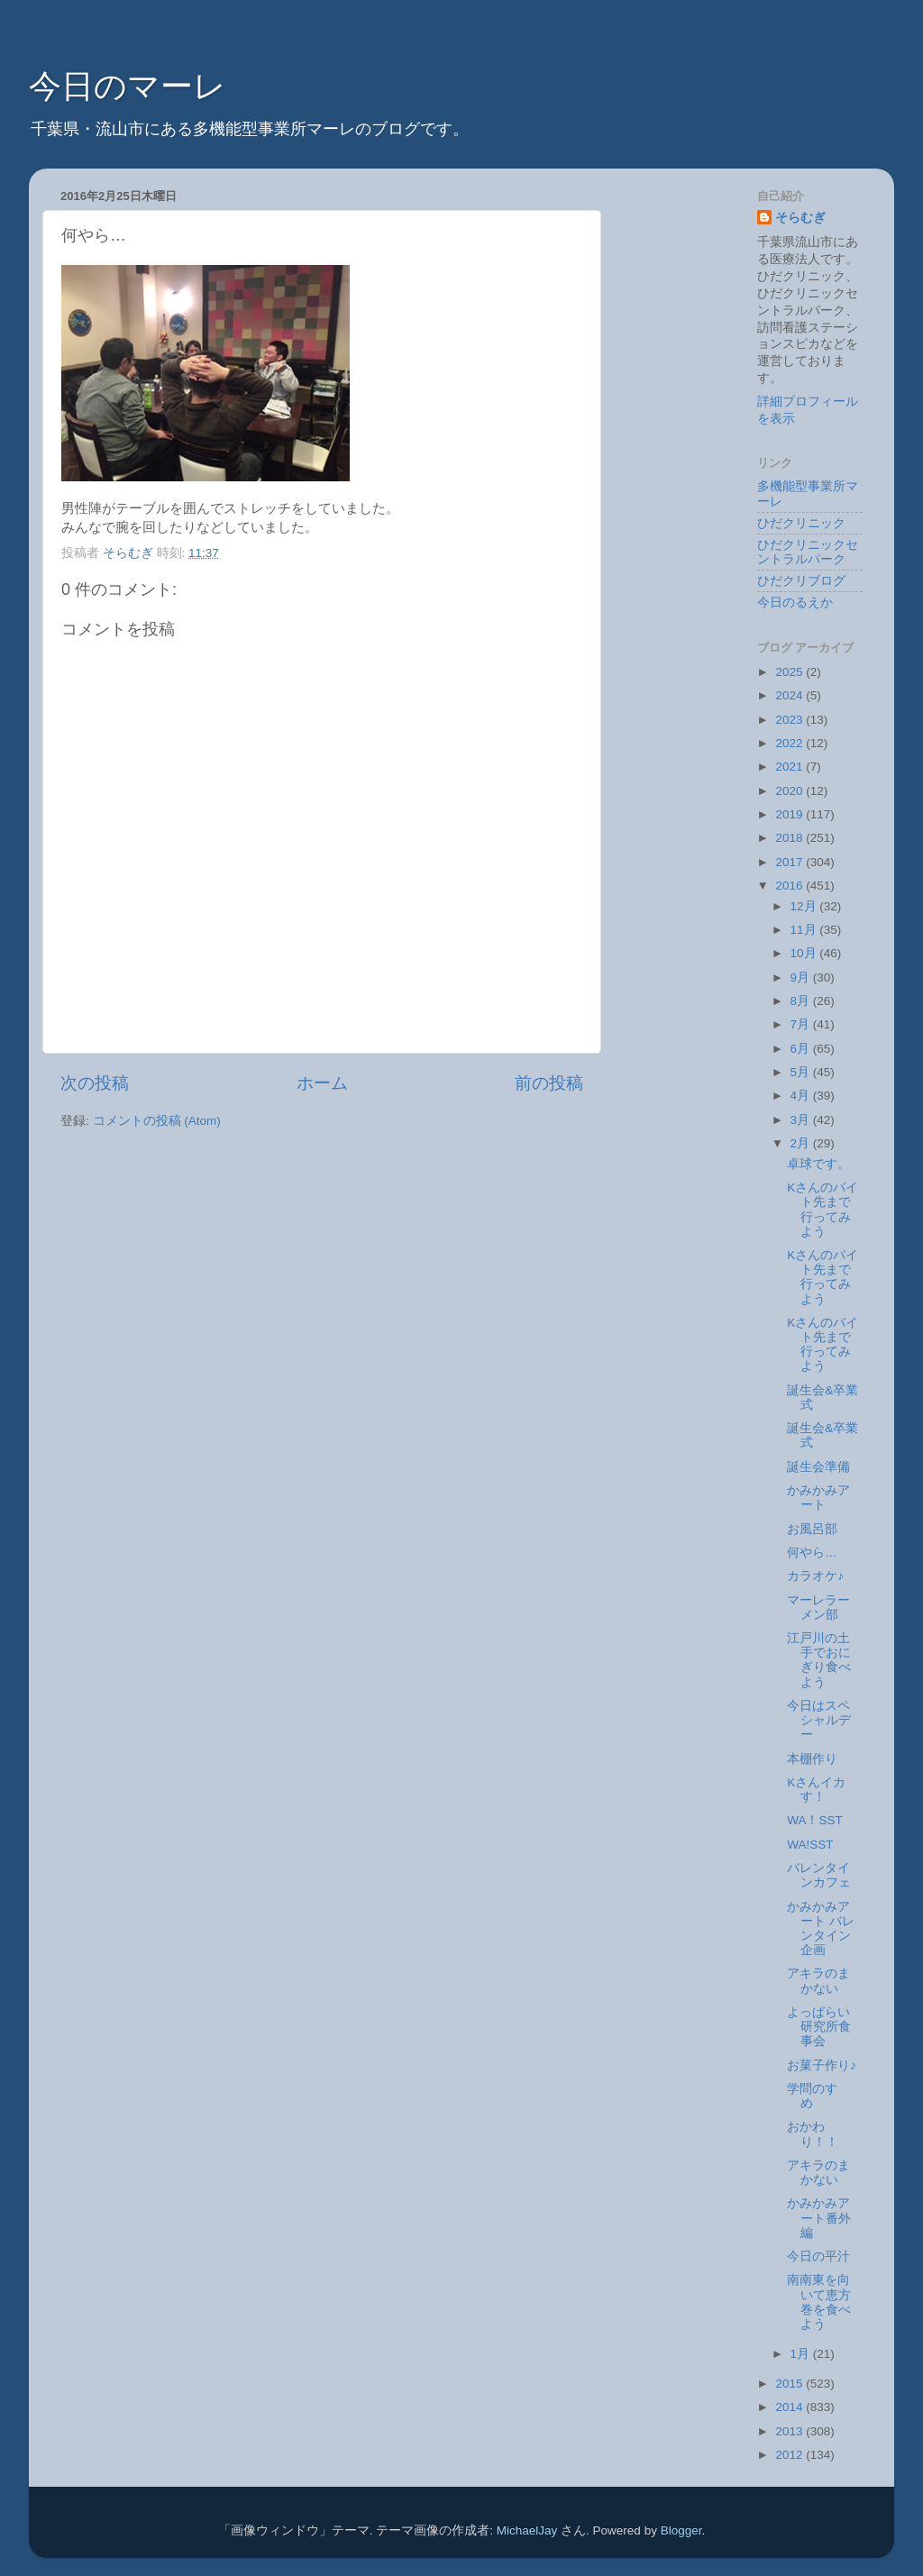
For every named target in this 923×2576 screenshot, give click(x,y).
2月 (801, 1143)
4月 (801, 1095)
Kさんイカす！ (816, 1790)
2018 (790, 838)
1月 (801, 2354)
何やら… (812, 1552)
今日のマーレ (127, 86)
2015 (790, 2383)
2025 (790, 672)
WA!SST (810, 1844)
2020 (790, 791)
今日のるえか (795, 602)
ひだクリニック (801, 523)
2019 (790, 814)
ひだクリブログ (801, 581)
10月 (805, 953)
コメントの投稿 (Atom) (157, 1121)
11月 (805, 929)
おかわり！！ (812, 2134)
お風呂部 (812, 1529)
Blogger (681, 2530)
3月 (801, 1120)
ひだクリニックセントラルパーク (807, 552)
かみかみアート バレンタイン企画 (820, 1929)
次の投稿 (94, 1082)
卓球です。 (818, 1164)
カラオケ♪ (815, 1576)
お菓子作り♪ (821, 2065)
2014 (790, 2407)
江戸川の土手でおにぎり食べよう (819, 1660)
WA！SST (815, 1820)
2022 (790, 743)
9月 (801, 977)
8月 (801, 1001)
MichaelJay (527, 2530)
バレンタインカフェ (819, 1875)
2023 (790, 719)
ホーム (322, 1082)
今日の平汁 (818, 2256)
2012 (790, 2455)
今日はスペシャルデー (819, 1720)
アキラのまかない (818, 1981)
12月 (805, 906)
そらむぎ (800, 217)
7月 (801, 1024)
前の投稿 (549, 1082)
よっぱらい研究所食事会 (819, 2026)
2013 (790, 2431)
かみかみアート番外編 (819, 2218)
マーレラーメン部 (818, 1607)
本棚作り (812, 1759)
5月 (801, 1072)
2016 (790, 885)
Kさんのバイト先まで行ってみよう (822, 1209)
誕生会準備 (818, 1467)
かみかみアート (818, 1498)
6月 (801, 1048)
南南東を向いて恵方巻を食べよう (819, 2302)
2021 (790, 766)
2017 (790, 862)
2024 (790, 695)
